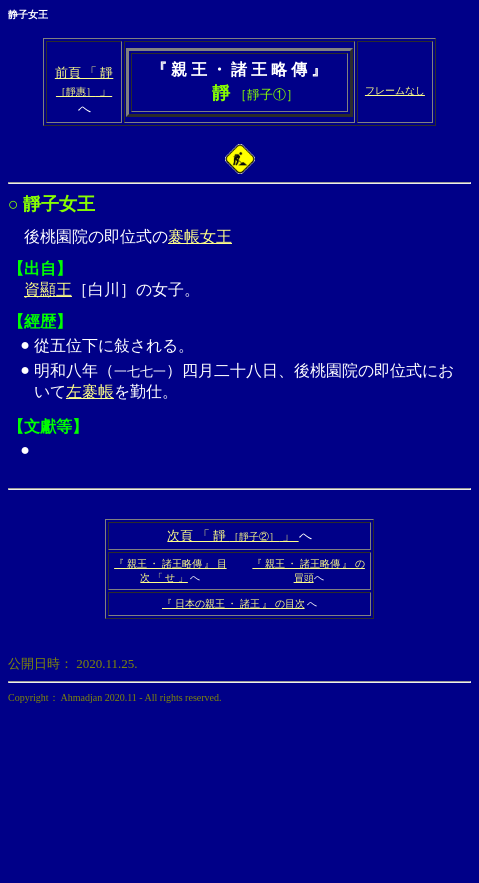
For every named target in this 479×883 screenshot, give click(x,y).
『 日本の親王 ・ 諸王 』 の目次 (233, 603)
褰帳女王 (200, 236)
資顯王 (48, 289)
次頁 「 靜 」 (232, 535)
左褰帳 (90, 391)
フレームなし (395, 90)
